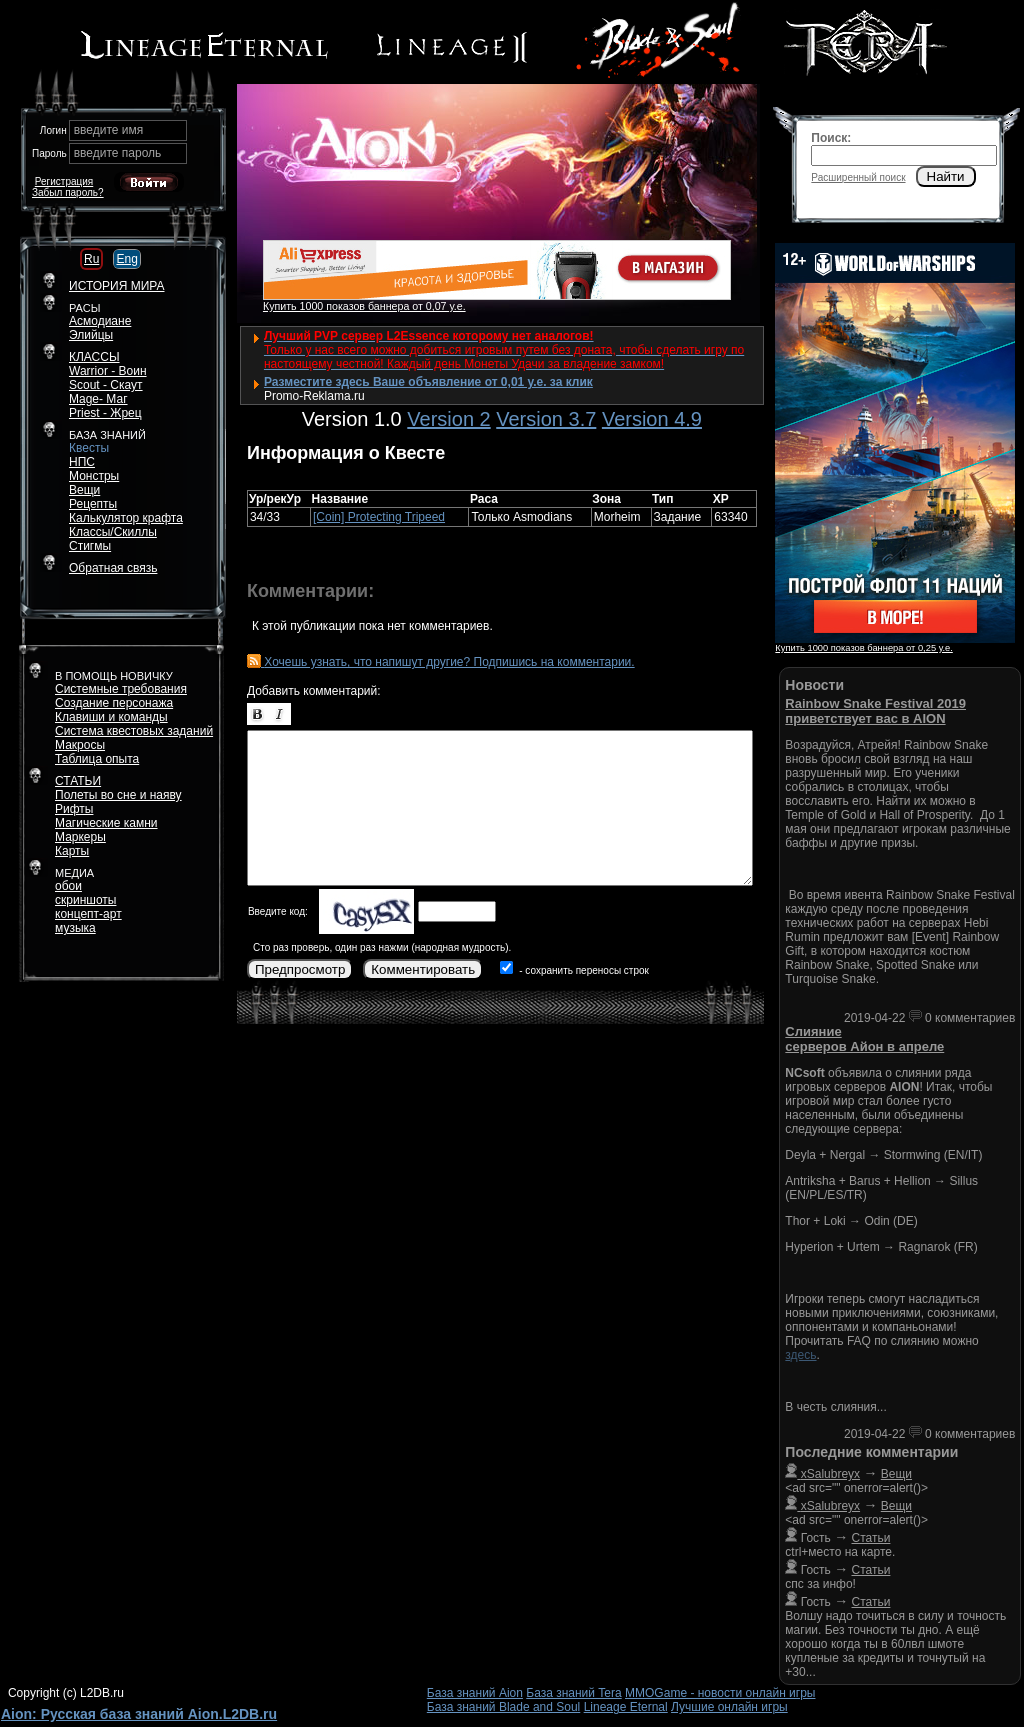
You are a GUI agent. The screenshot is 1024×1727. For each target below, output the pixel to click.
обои (68, 886)
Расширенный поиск (858, 177)
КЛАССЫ (94, 357)
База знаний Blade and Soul (504, 1707)
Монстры (94, 476)
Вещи (84, 490)
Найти (946, 176)
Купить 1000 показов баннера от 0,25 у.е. (863, 648)
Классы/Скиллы (113, 532)
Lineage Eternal (626, 1707)
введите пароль (118, 153)
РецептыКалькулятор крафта (126, 511)
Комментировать (423, 969)
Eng (126, 259)
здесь (800, 1355)
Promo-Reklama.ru (314, 396)
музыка (75, 928)
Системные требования (121, 689)
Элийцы (91, 335)
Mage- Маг (98, 399)
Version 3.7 (546, 419)
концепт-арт (88, 914)
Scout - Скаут (106, 385)
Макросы (80, 745)
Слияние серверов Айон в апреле (864, 1039)
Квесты (89, 448)
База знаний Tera (573, 1693)
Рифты (74, 809)
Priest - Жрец (105, 413)
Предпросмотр (300, 969)
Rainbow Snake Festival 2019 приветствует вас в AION (875, 711)
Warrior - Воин (108, 371)
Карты (72, 851)
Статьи (871, 1538)
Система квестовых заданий (134, 731)
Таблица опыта (97, 759)
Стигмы (90, 546)
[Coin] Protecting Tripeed (379, 517)
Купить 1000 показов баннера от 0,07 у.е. (364, 306)
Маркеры (80, 837)
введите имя (109, 130)
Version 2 (448, 419)
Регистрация (64, 181)
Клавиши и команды (111, 717)
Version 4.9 (652, 419)
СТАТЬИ (78, 781)
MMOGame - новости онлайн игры (720, 1693)
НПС (82, 462)
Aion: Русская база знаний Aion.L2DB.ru (139, 1714)
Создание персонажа (114, 703)
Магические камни (106, 823)
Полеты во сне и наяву (118, 795)
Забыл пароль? (68, 192)
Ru (91, 259)
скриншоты (85, 900)
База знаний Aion (475, 1693)
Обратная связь (113, 568)
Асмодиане (100, 321)
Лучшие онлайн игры (729, 1707)
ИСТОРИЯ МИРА (116, 286)
